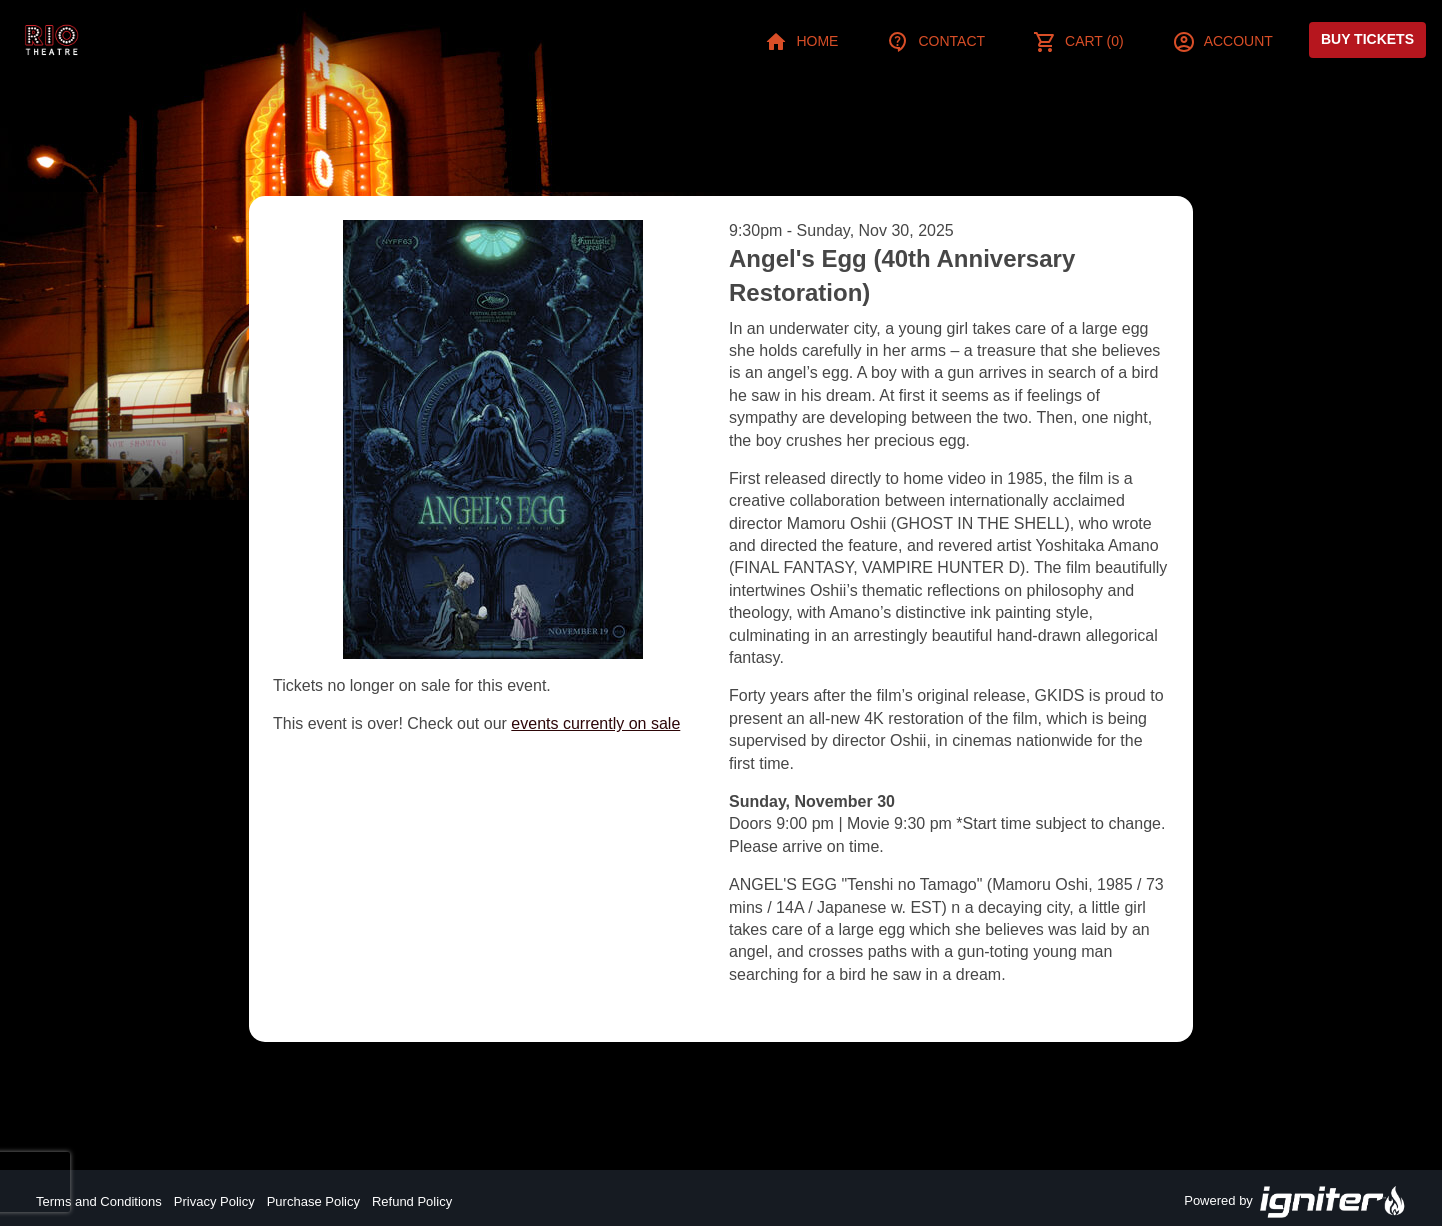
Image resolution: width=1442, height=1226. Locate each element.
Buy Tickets (1367, 39)
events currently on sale (595, 723)
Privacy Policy (214, 1201)
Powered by (1295, 1202)
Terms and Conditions (99, 1201)
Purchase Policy (313, 1201)
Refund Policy (412, 1201)
